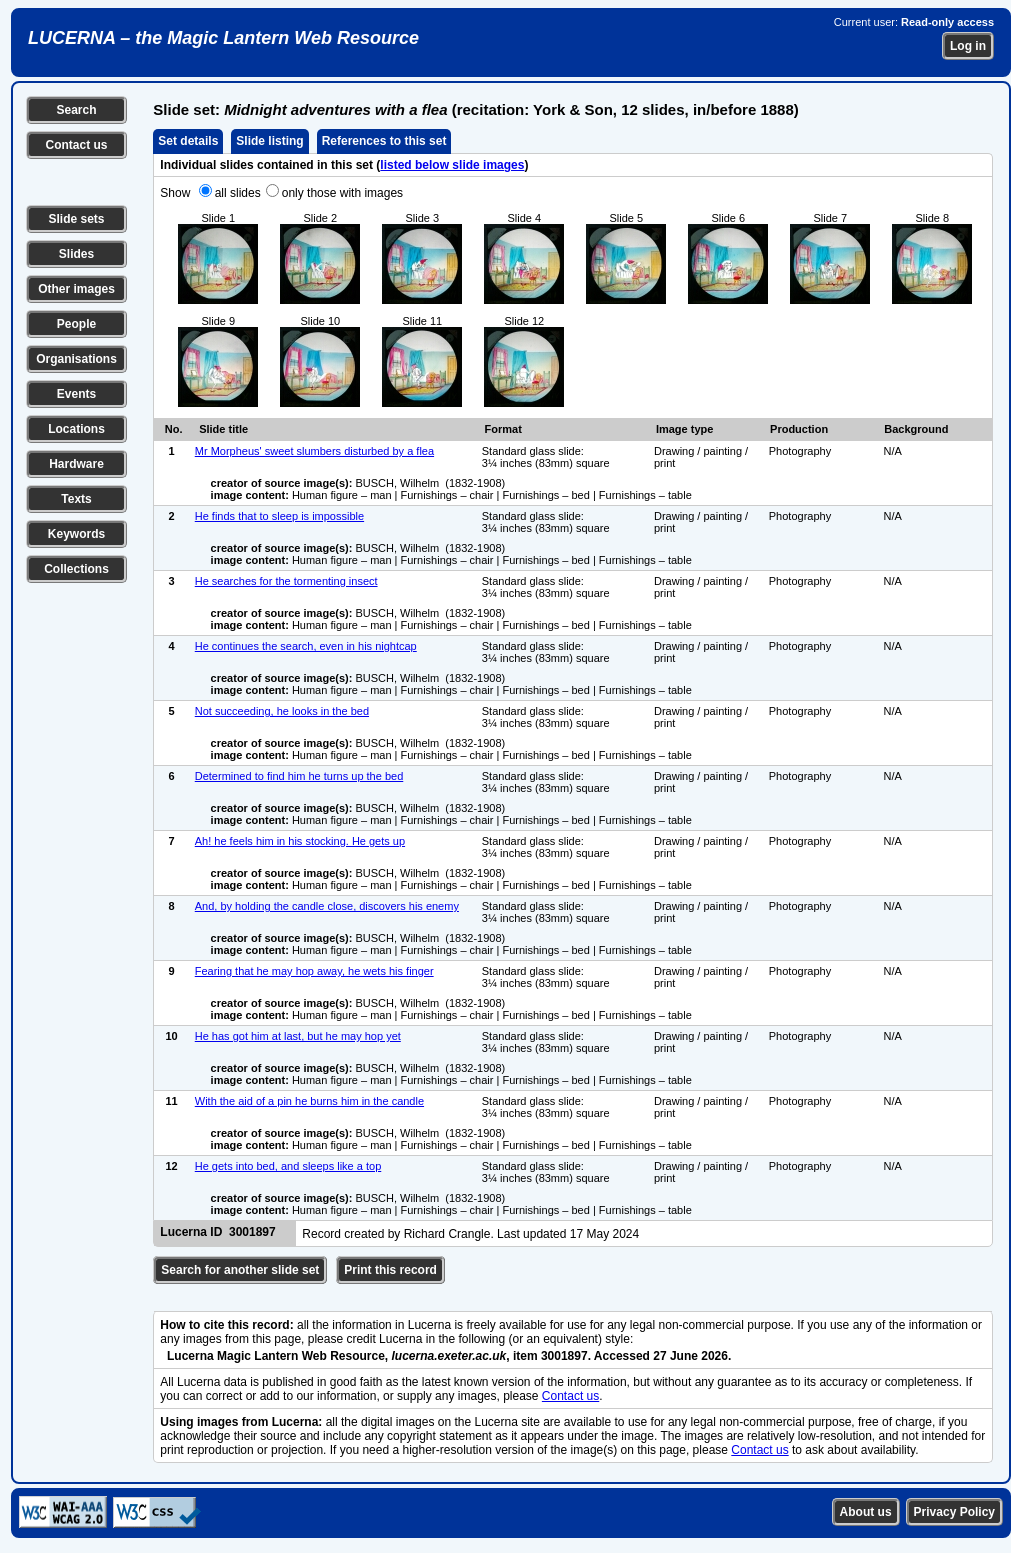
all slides (238, 193)
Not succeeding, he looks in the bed (282, 711)
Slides (76, 254)
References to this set (384, 141)
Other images (76, 289)
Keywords (76, 534)
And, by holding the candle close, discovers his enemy (327, 906)
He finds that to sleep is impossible (279, 516)
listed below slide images (452, 165)
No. (174, 429)
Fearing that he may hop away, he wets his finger (314, 971)
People (76, 324)
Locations (76, 429)
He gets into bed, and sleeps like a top (288, 1166)
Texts (76, 499)
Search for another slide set (240, 1270)
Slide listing (269, 141)
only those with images (342, 193)
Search (76, 110)
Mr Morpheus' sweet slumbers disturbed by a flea (314, 451)
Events (76, 394)
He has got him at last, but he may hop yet (298, 1036)
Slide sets (76, 219)
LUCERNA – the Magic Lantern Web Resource (223, 38)
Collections (76, 569)
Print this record (390, 1270)
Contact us (76, 145)
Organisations (76, 359)
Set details (188, 141)
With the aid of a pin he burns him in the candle (309, 1101)
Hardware (76, 464)
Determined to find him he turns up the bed (299, 776)
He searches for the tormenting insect (286, 581)
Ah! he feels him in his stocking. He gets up (300, 841)
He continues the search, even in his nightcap (306, 646)
